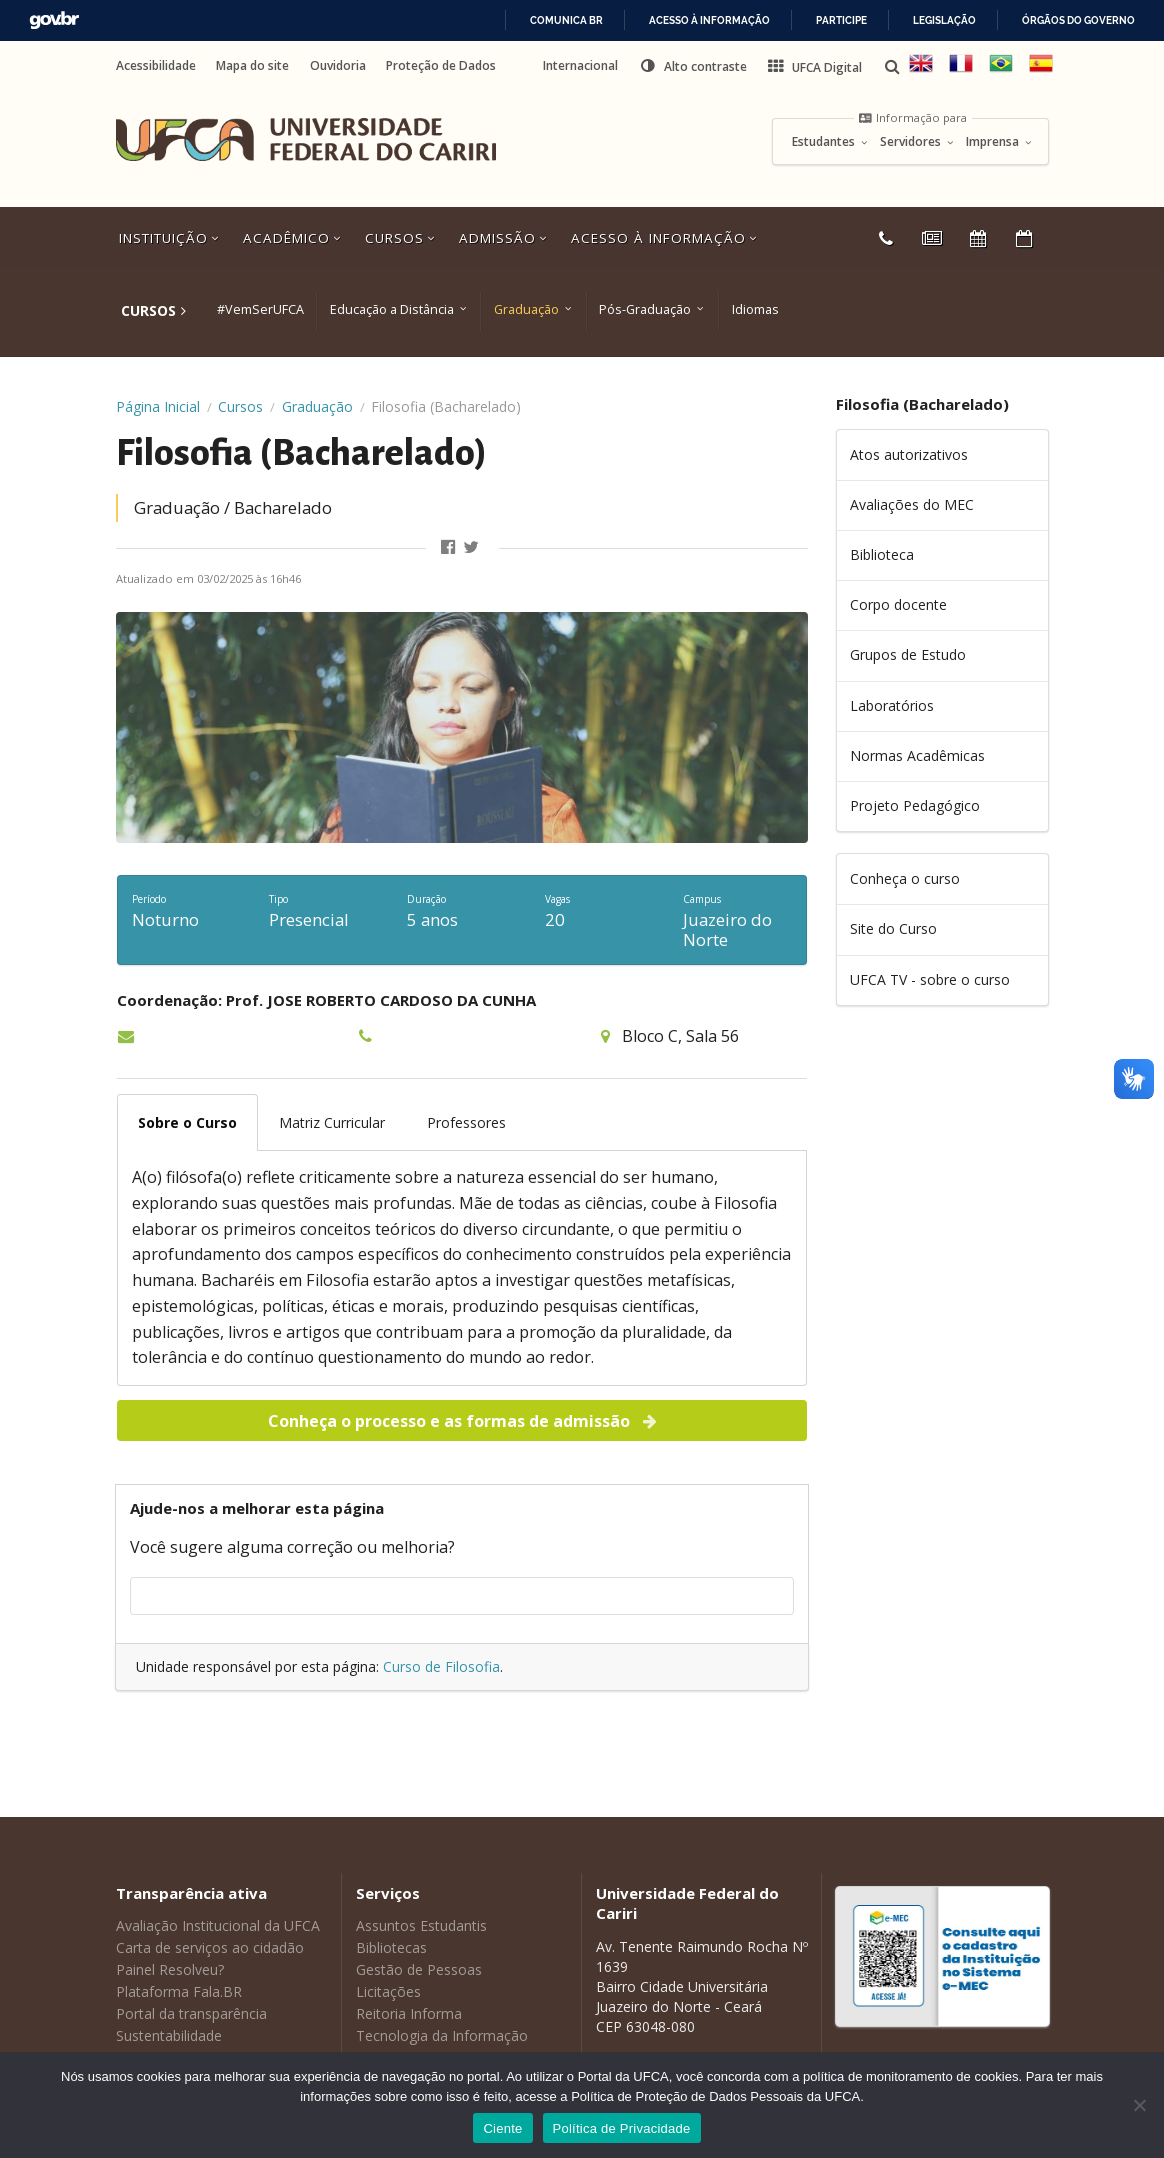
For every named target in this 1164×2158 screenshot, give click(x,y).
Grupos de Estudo (908, 654)
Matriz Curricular (332, 1122)
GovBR (54, 20)
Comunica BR (566, 20)
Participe (841, 20)
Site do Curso (893, 928)
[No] (1139, 2105)
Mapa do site (252, 66)
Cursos (402, 238)
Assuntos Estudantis (421, 1925)
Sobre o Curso (187, 1122)
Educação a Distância (392, 309)
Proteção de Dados (441, 66)
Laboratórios (892, 705)
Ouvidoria (338, 66)
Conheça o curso (905, 878)
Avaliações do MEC (912, 504)
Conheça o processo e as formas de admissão (464, 1421)
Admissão (505, 238)
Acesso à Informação (666, 238)
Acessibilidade (156, 66)
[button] (693, 66)
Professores (466, 1122)
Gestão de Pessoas (419, 1969)
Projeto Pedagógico (915, 805)
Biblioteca (882, 554)
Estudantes (830, 142)
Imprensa (999, 142)
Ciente (502, 2128)
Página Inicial (158, 406)
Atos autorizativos (909, 454)
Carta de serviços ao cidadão (210, 1947)
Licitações (388, 1991)
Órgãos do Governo (1078, 20)
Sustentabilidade (169, 2035)
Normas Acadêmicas (917, 755)
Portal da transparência (191, 2013)
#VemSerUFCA (260, 309)
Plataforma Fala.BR (179, 1991)
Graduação (526, 309)
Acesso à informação (709, 20)
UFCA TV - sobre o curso (930, 979)
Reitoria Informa (409, 2013)
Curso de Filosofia (441, 1666)
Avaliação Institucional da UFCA (218, 1925)
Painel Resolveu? (170, 1969)
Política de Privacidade (622, 2128)
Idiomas (755, 309)
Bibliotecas (391, 1947)
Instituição (171, 238)
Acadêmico (294, 238)
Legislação (944, 20)
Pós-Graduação (645, 309)
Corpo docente (898, 604)
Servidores (917, 142)
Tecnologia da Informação (442, 2035)
